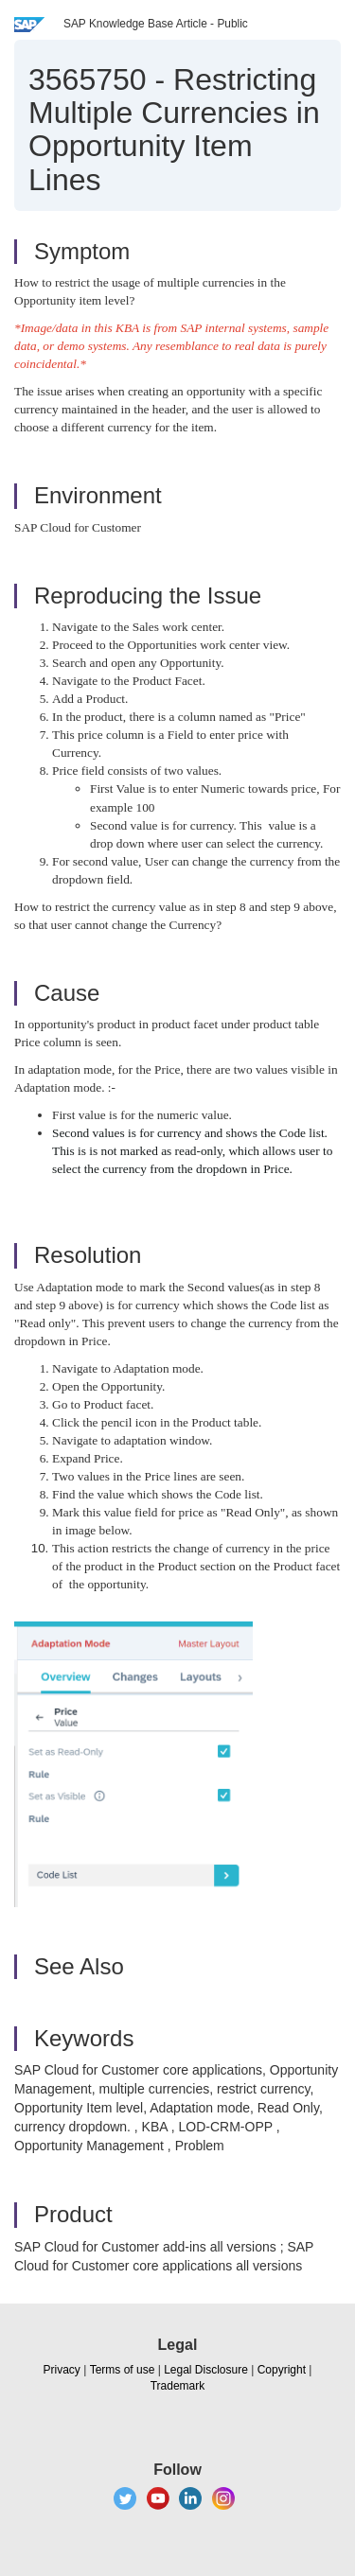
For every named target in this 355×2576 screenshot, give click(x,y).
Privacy (62, 2369)
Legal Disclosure (206, 2369)
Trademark (178, 2385)
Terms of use (122, 2369)
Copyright (281, 2369)
